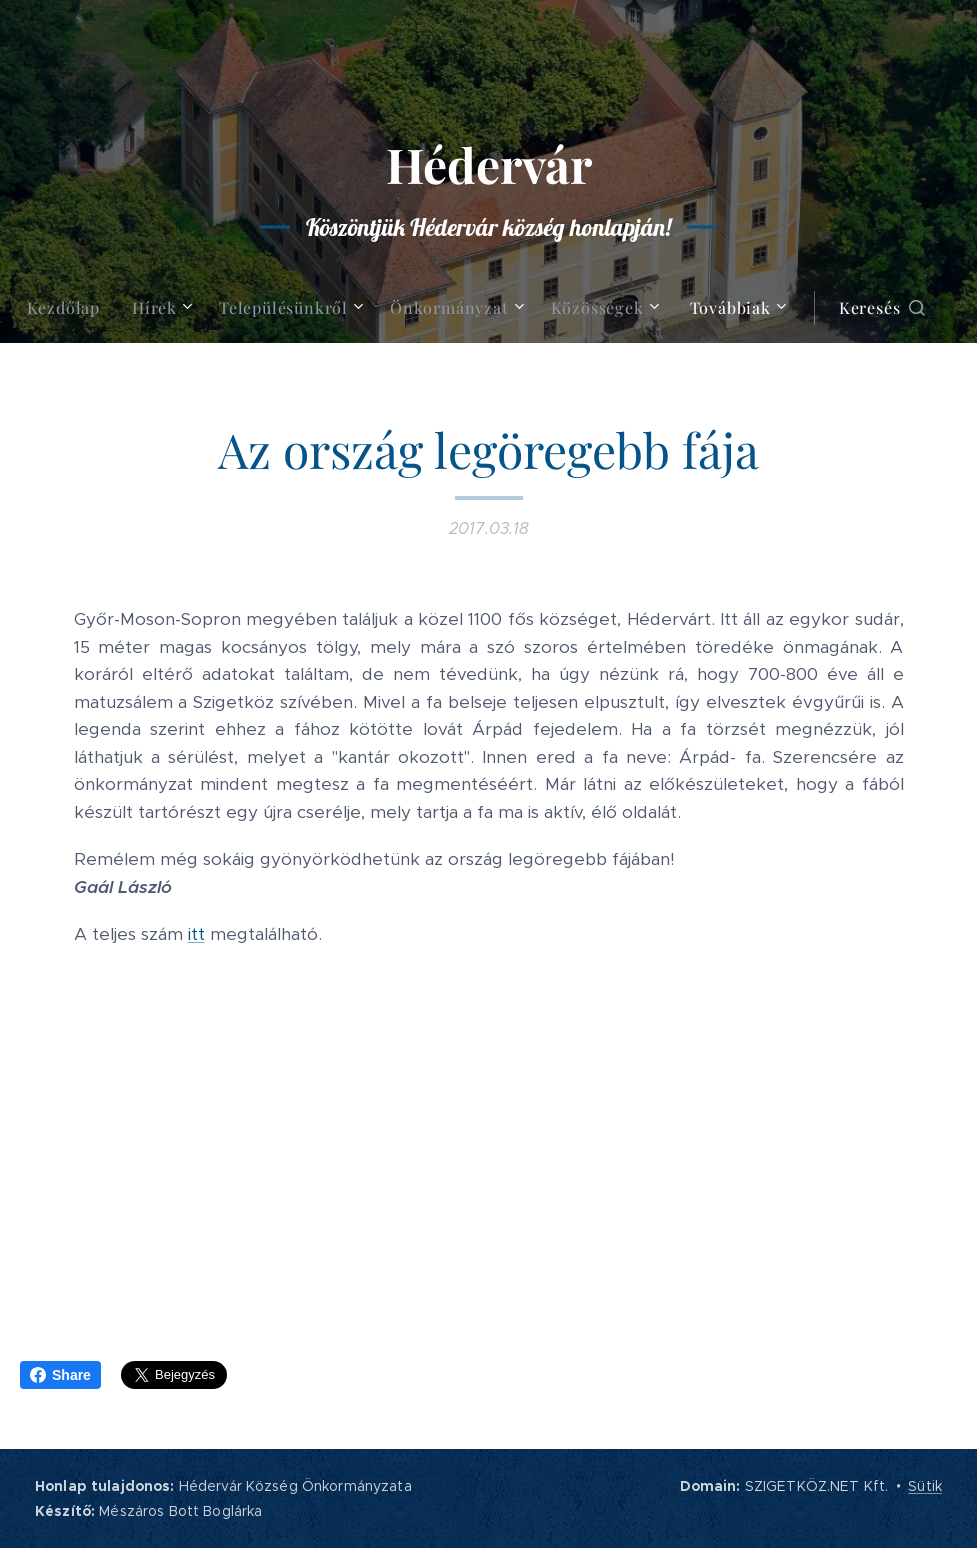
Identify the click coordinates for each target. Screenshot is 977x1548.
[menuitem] (71, 308)
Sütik (925, 1486)
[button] (882, 308)
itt (196, 934)
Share (60, 1375)
